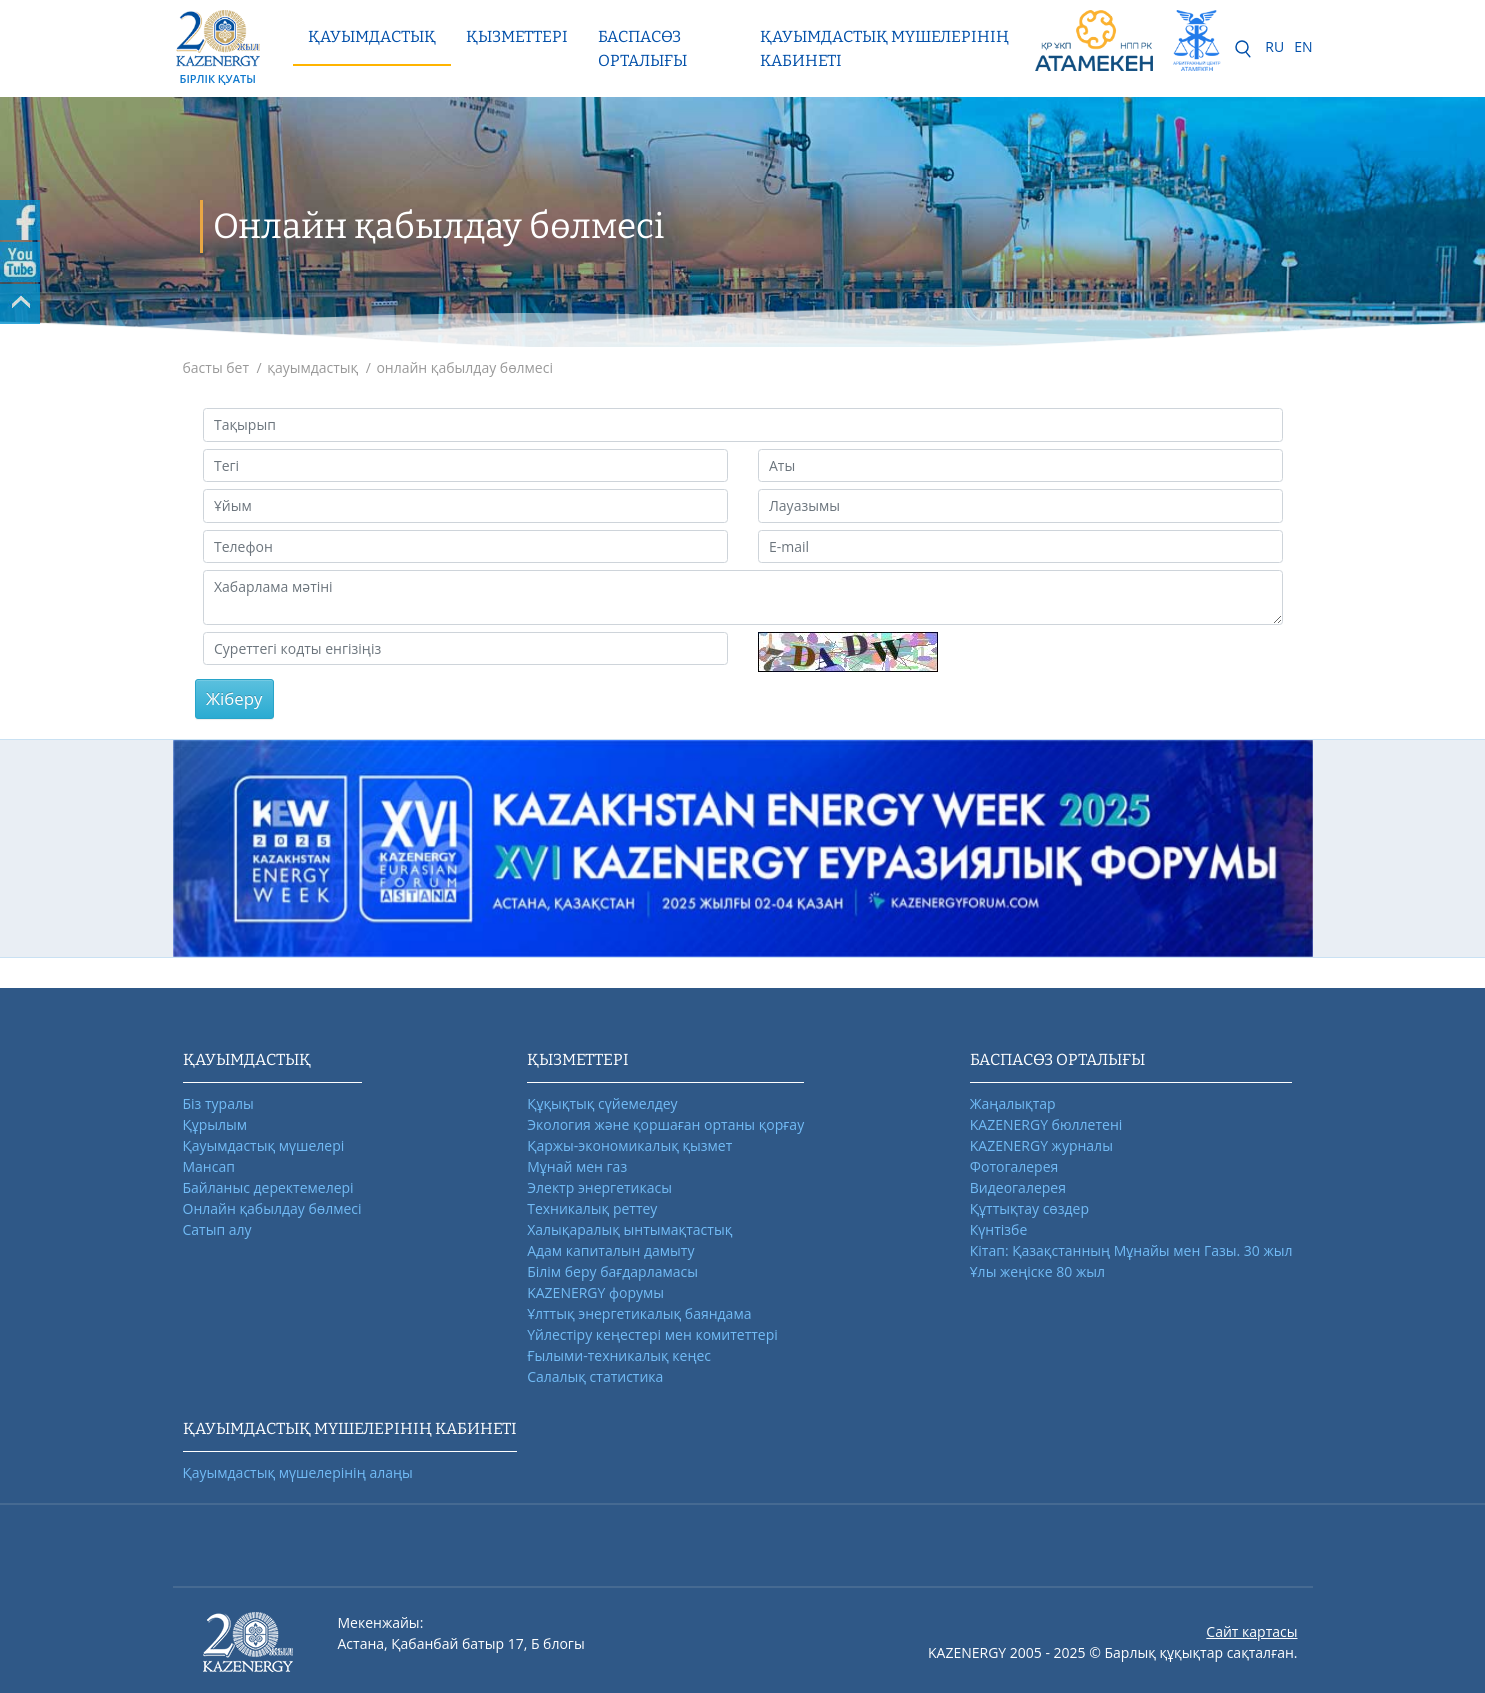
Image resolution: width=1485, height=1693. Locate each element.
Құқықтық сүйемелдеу (602, 1103)
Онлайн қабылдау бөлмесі (272, 1208)
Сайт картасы (1251, 1631)
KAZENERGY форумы (595, 1292)
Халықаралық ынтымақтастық (629, 1229)
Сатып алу (217, 1229)
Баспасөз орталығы (642, 48)
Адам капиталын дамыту (610, 1250)
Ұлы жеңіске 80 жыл (1037, 1271)
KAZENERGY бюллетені (1046, 1124)
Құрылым (215, 1124)
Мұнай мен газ (577, 1166)
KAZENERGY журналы (1041, 1145)
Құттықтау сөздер (1029, 1208)
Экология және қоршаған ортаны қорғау (665, 1124)
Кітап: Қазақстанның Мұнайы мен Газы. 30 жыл (1131, 1250)
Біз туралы (218, 1103)
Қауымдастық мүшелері (264, 1145)
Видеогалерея (1018, 1187)
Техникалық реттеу (592, 1208)
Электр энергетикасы (599, 1187)
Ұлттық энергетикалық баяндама (639, 1313)
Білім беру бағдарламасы (612, 1271)
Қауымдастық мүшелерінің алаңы (298, 1472)
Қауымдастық (372, 36)
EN (1303, 46)
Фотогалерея (1014, 1166)
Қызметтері (517, 36)
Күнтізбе (998, 1229)
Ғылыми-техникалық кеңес (619, 1355)
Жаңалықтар (1013, 1103)
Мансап (209, 1166)
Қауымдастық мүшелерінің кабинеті (884, 48)
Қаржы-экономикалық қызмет (629, 1145)
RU (1274, 46)
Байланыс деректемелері (268, 1187)
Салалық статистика (595, 1376)
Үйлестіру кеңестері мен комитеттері (652, 1334)
